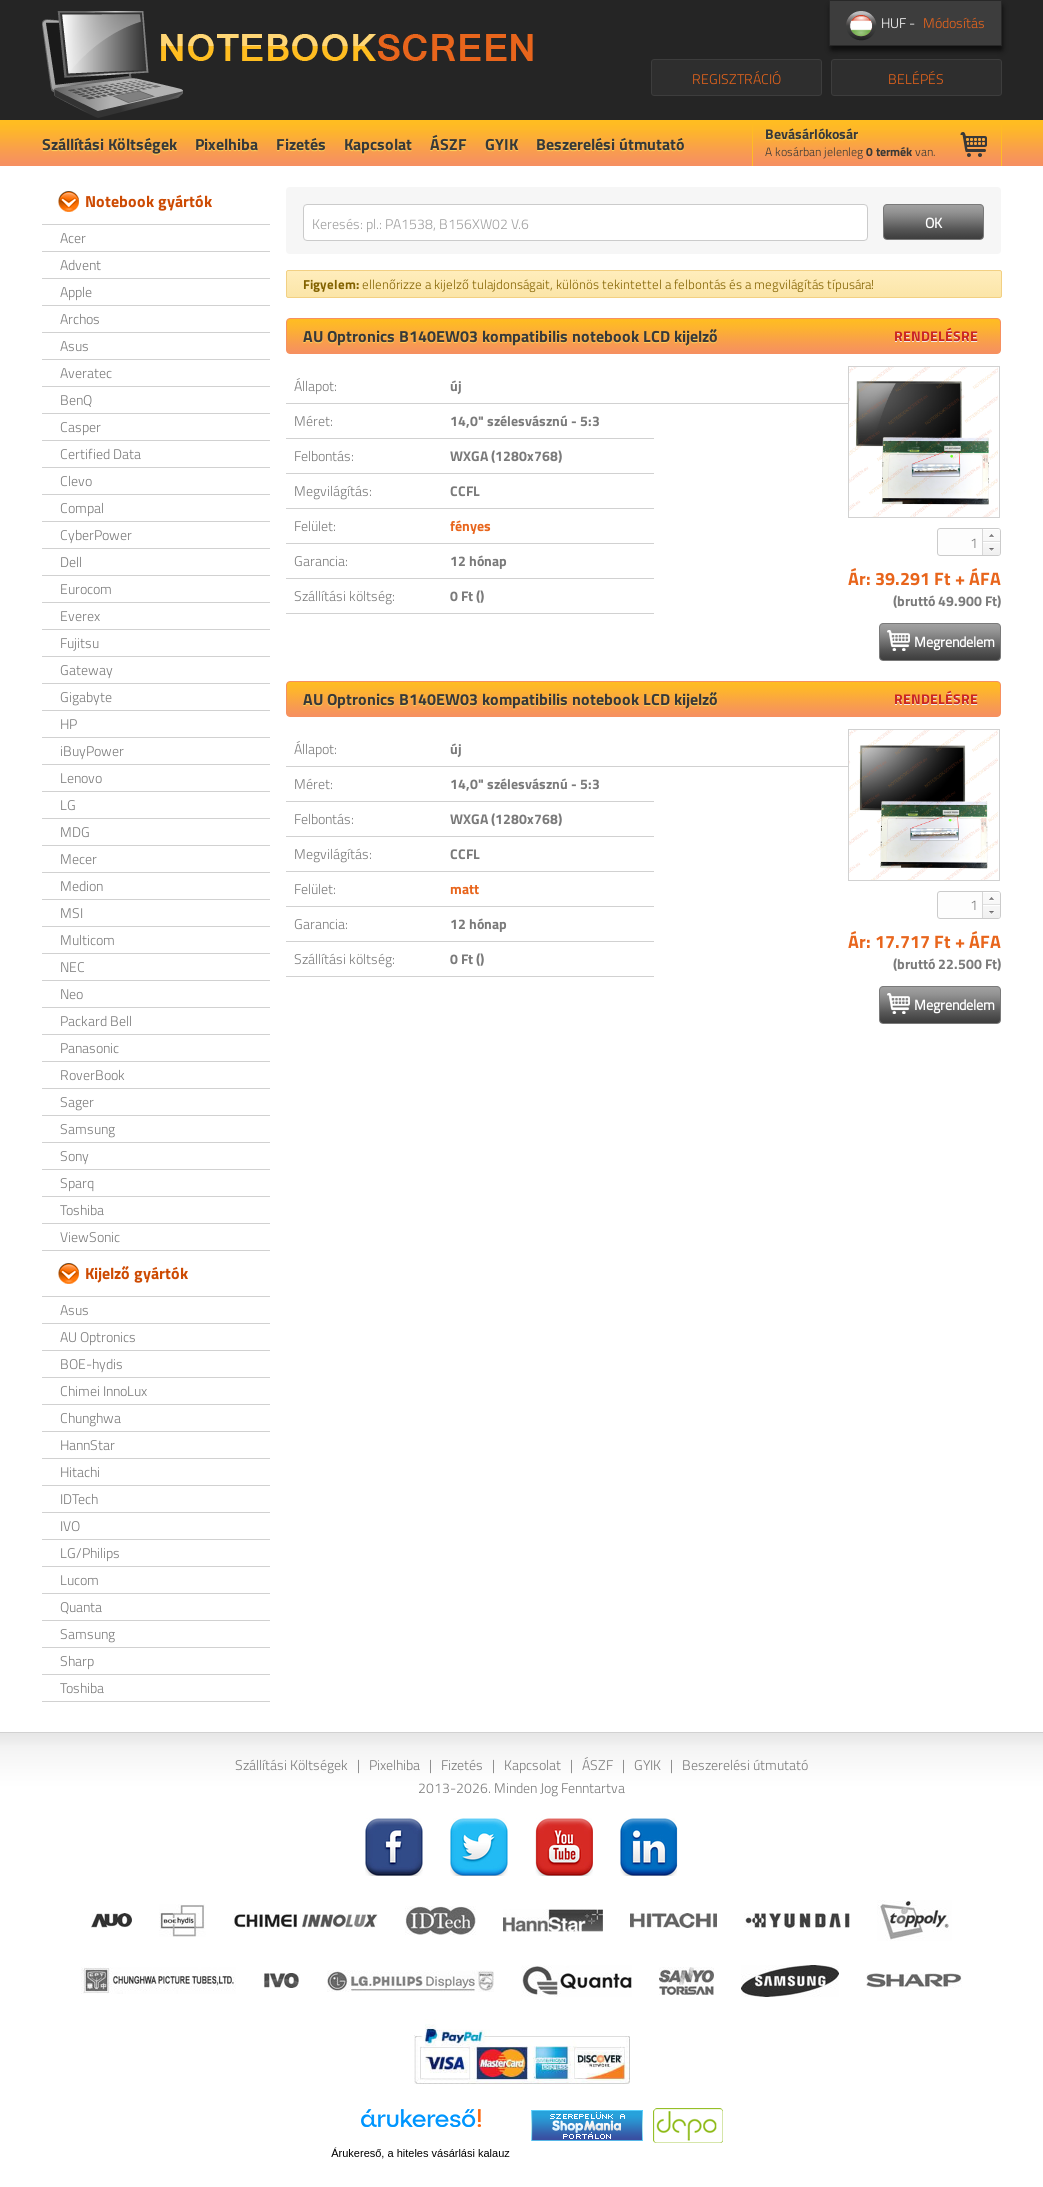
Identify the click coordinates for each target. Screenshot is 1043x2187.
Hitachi (80, 1471)
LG (68, 804)
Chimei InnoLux (103, 1390)
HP (68, 723)
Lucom (79, 1579)
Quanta (81, 1606)
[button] (991, 535)
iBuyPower (92, 750)
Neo (71, 993)
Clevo (76, 480)
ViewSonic (90, 1236)
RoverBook (92, 1074)
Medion (81, 885)
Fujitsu (79, 642)
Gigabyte (86, 696)
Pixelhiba (226, 144)
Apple (76, 291)
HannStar (87, 1444)
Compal (82, 507)
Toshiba (82, 1209)
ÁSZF (448, 144)
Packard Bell (96, 1020)
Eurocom (86, 588)
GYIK (501, 144)
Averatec (86, 372)
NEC (72, 966)
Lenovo (81, 777)
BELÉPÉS (916, 78)
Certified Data (100, 453)
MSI (71, 912)
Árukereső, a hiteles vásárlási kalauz (420, 2153)
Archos (80, 318)
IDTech (79, 1498)
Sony (74, 1155)
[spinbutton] (961, 542)
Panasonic (89, 1047)
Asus (74, 345)
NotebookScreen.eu (287, 60)
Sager (77, 1101)
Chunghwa (90, 1417)
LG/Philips (90, 1552)
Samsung (87, 1128)
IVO (70, 1525)
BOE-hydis (91, 1363)
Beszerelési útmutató (610, 144)
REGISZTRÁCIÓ (736, 78)
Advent (80, 264)
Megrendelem (941, 641)
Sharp (77, 1660)
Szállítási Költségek (109, 144)
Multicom (87, 939)
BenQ (76, 399)
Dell (71, 561)
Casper (80, 426)
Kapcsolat (378, 144)
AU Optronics (98, 1336)
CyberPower (96, 534)
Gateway (86, 669)
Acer (73, 237)
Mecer (78, 858)
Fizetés (301, 144)
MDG (75, 831)
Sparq (77, 1182)
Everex (80, 615)
